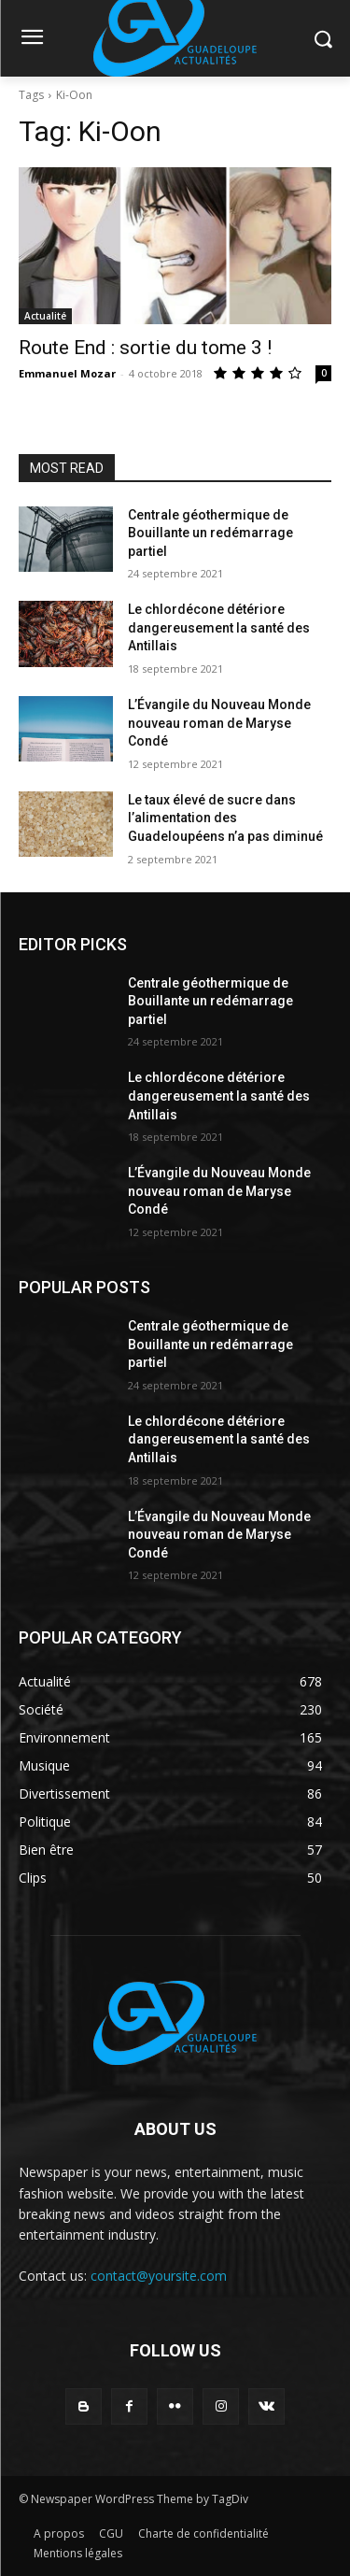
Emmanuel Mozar (67, 373)
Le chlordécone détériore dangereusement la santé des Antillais (219, 627)
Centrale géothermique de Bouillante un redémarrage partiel (210, 533)
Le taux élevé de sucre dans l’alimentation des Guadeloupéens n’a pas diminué (225, 818)
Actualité (45, 315)
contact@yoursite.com (159, 2275)
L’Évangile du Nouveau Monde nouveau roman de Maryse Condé (219, 722)
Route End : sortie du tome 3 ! (145, 347)
